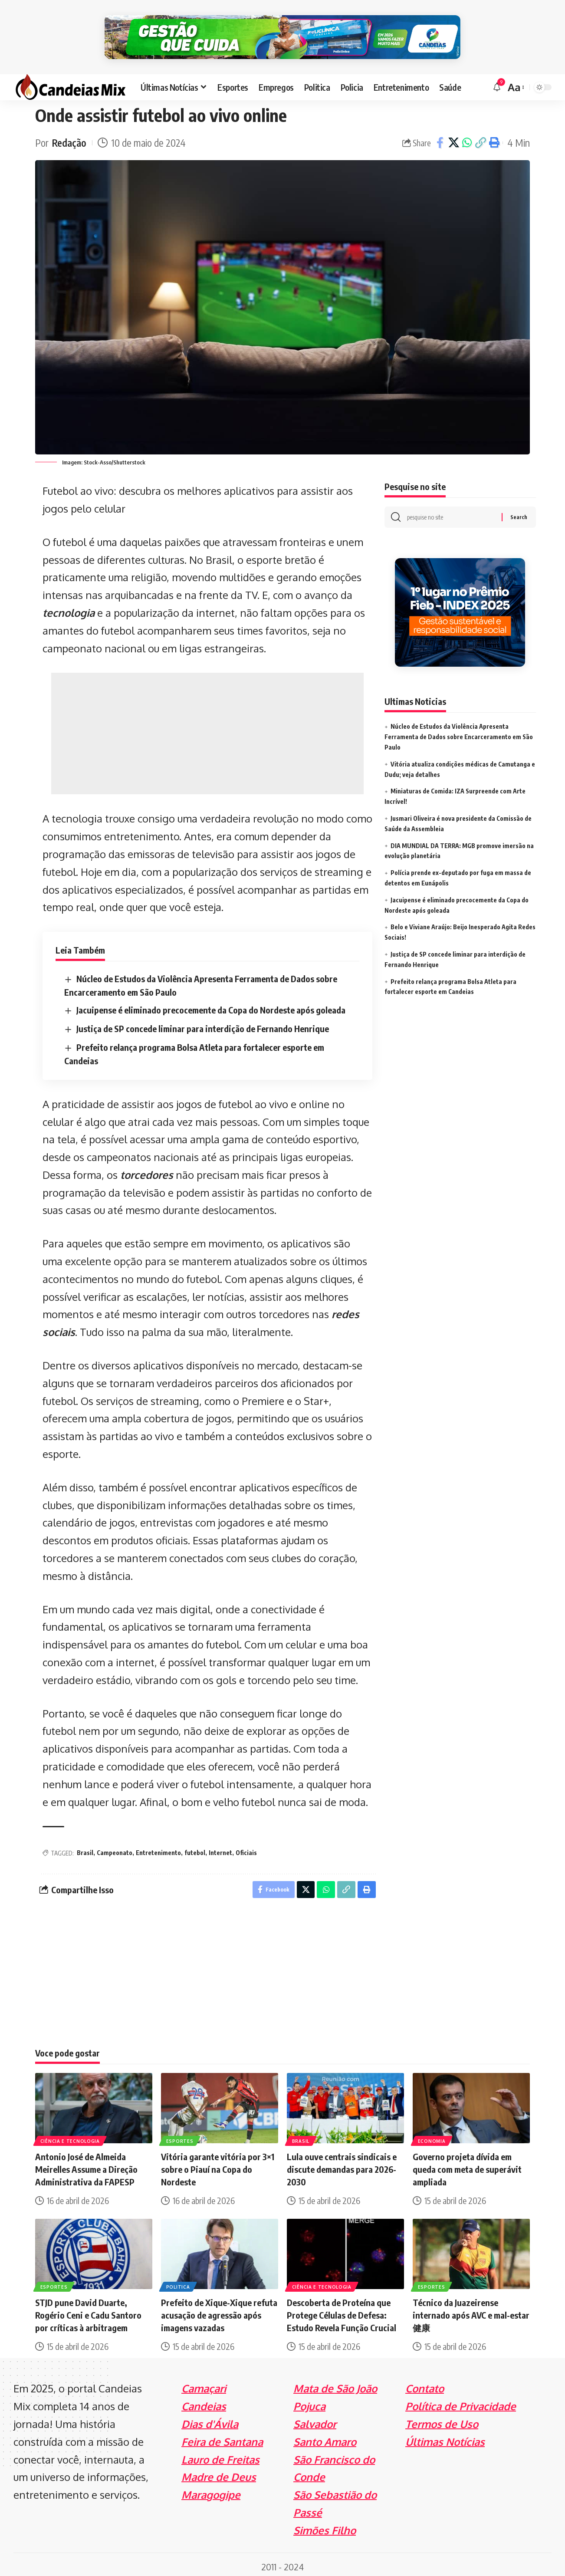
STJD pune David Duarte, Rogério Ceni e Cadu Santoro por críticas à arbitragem (88, 2311)
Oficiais (246, 1848)
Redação (69, 138)
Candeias (203, 2401)
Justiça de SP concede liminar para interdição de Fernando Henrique (202, 1023)
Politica (178, 2282)
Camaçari (203, 2384)
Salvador (314, 2419)
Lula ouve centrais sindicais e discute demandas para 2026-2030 (342, 2165)
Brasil (85, 1848)
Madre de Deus (218, 2472)
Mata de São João (335, 2384)
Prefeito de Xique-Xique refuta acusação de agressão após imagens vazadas (219, 2311)
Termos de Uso (441, 2419)
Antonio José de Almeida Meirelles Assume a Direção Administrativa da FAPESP (86, 2165)
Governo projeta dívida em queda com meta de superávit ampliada (467, 2165)
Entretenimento (158, 1848)
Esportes (180, 2136)
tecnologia (69, 608)
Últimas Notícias (445, 2437)
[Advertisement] (207, 729)
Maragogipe (210, 2490)
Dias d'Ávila (209, 2419)
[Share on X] (453, 138)
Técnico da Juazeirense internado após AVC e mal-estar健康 (471, 2311)
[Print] (494, 138)
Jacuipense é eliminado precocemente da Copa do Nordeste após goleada (210, 1005)
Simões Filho (324, 2525)
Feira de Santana (222, 2437)
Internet (220, 1848)
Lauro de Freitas (220, 2454)
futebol (194, 1848)
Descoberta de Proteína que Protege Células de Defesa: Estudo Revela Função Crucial (341, 2311)
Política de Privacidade (460, 2401)
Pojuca (309, 2401)
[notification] (497, 82)
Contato (424, 2384)
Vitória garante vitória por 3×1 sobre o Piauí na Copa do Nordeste (217, 2165)
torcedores (146, 1169)
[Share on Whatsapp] (467, 138)
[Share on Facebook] (440, 138)
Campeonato (114, 1848)
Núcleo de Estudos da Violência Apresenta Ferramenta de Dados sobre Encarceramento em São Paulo (458, 732)
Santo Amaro (324, 2437)
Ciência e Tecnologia (70, 2136)
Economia (432, 2136)
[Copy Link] (480, 138)
